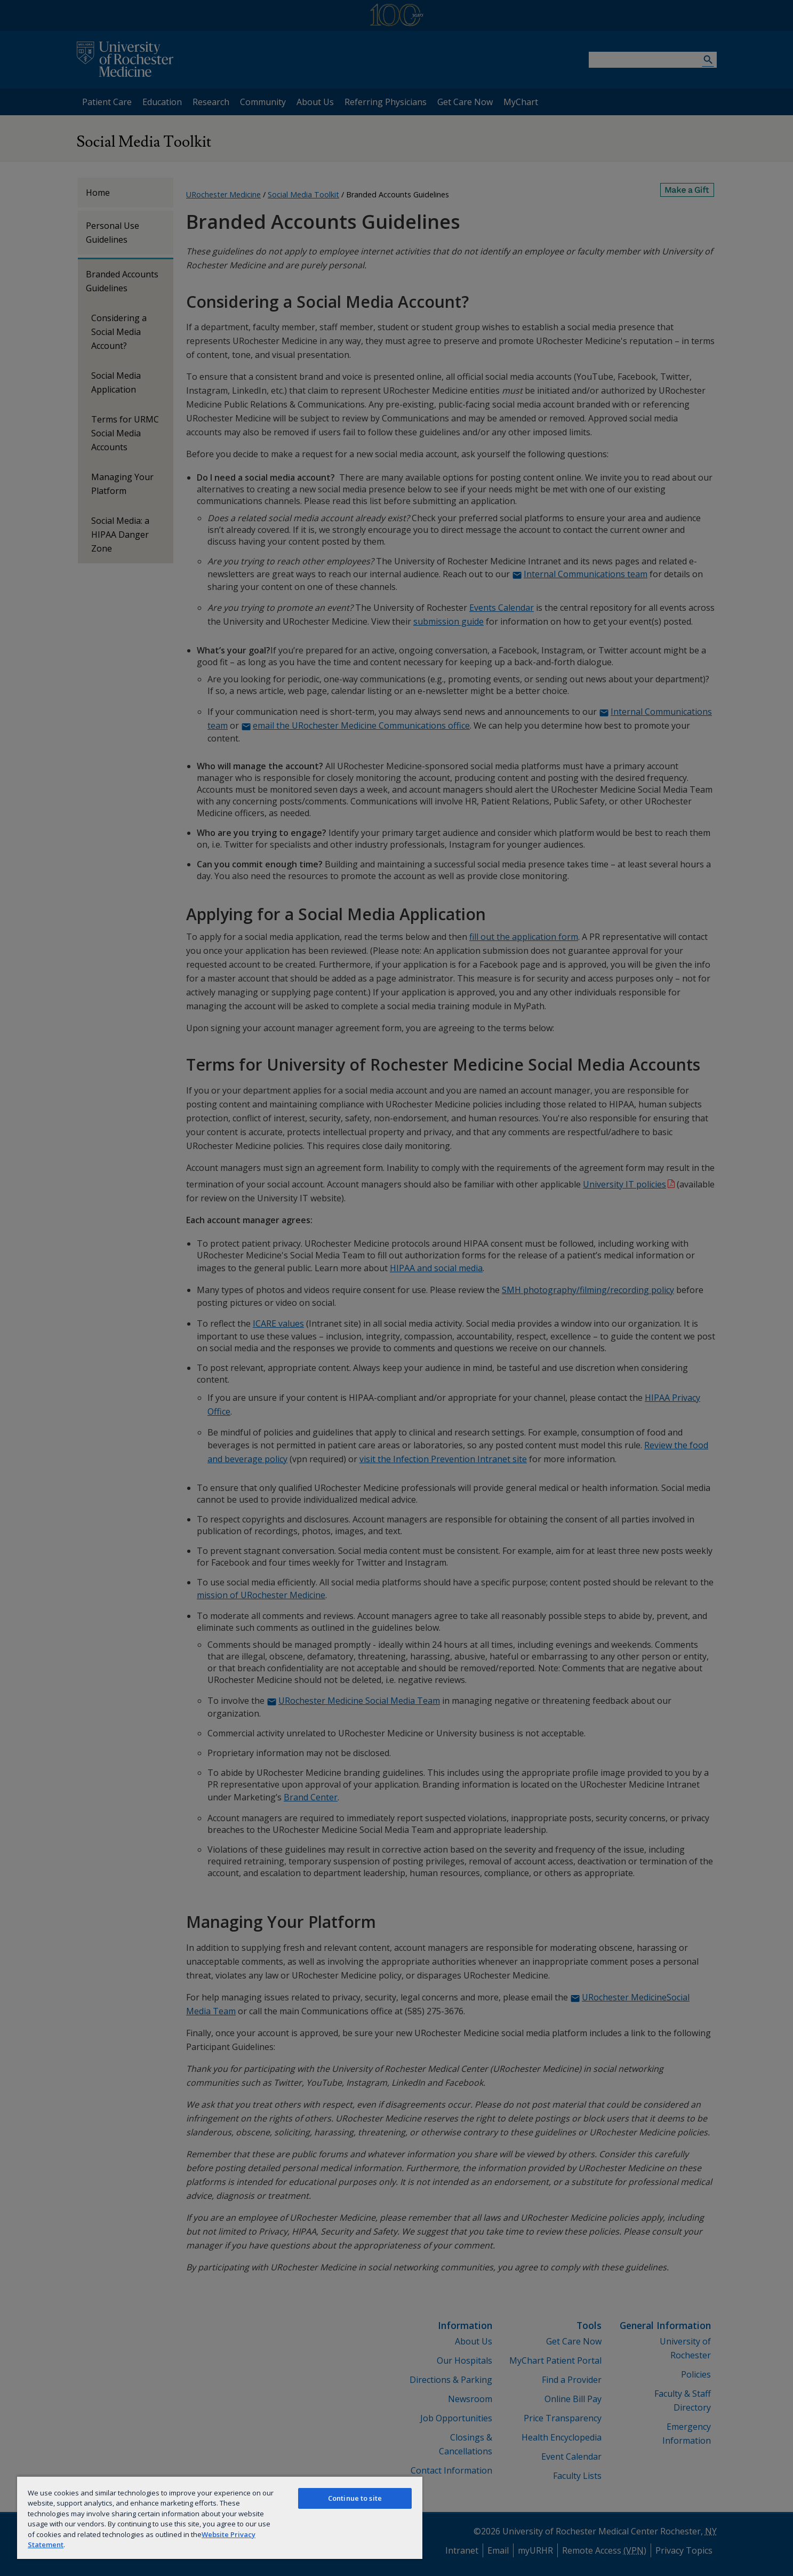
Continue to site (355, 2498)
